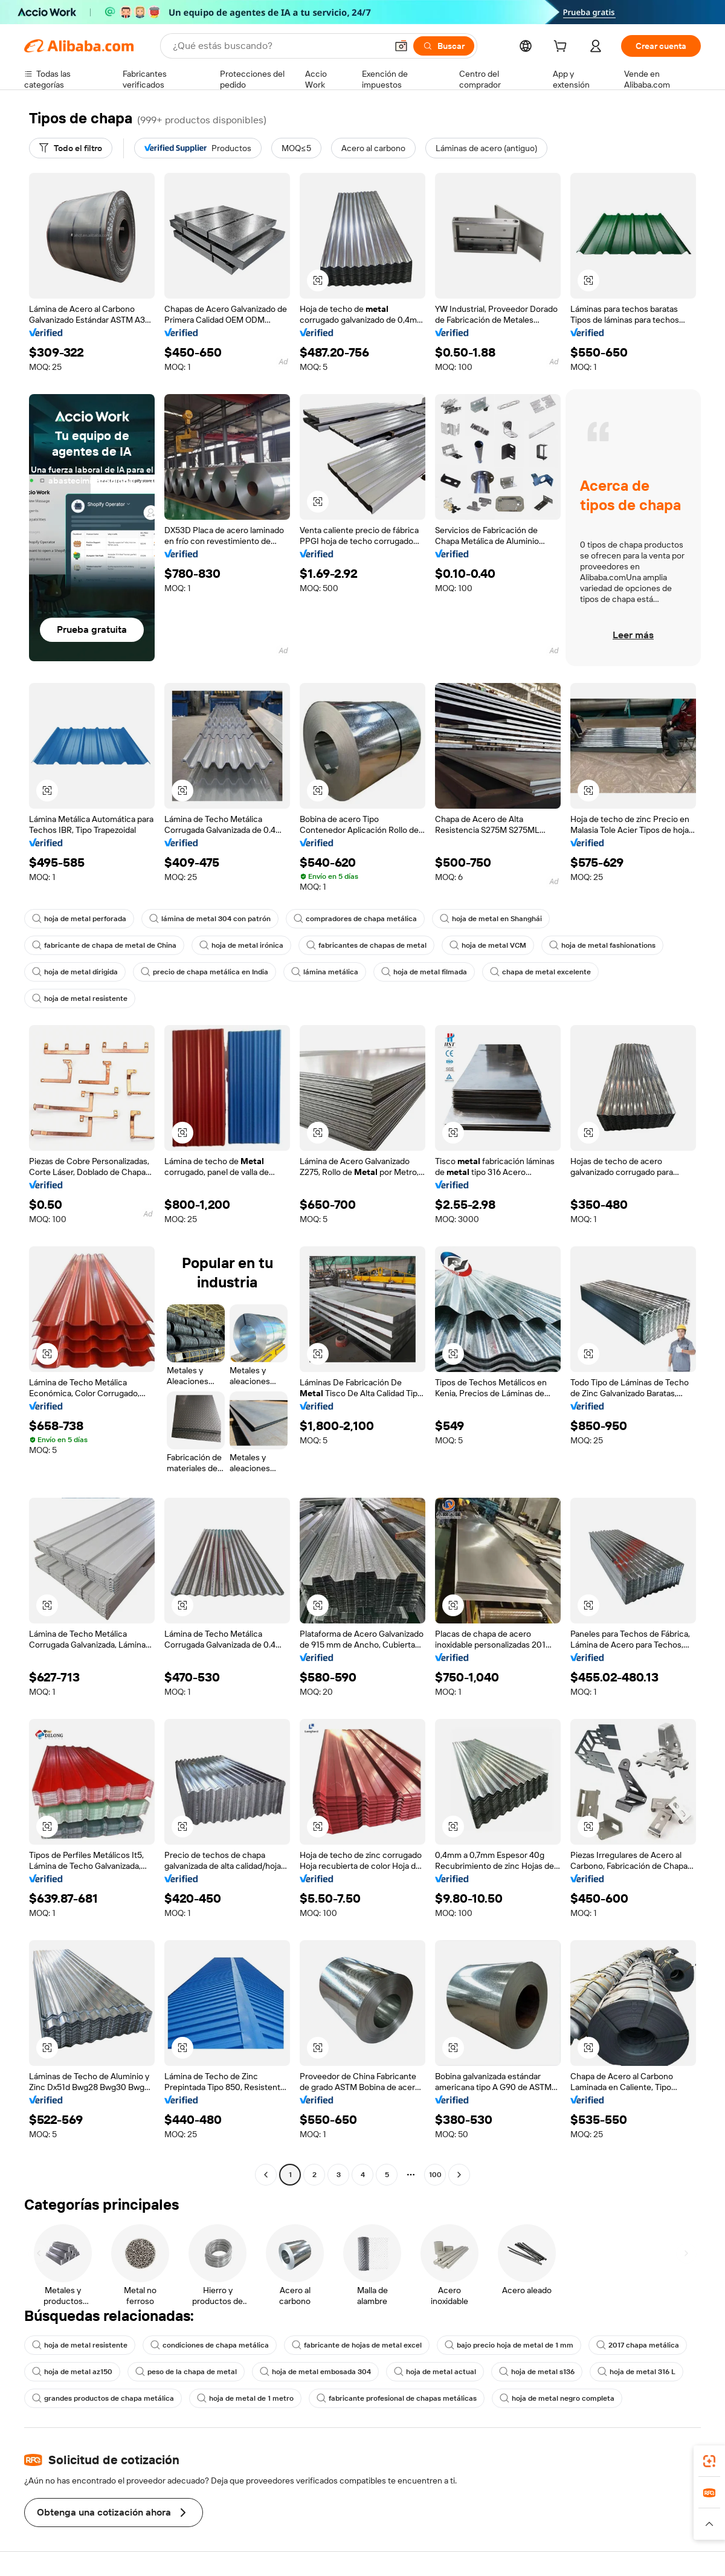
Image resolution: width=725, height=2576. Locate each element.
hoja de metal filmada (424, 972)
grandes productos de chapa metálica (103, 2398)
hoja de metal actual (435, 2372)
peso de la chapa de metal (186, 2372)
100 (435, 2174)
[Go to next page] (459, 2175)
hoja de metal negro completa (557, 2398)
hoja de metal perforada (79, 919)
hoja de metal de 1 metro (245, 2398)
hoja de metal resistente (79, 998)
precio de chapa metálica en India (204, 972)
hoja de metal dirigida (75, 972)
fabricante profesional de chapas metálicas (397, 2398)
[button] (401, 46)
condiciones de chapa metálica (209, 2345)
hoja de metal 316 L (636, 2372)
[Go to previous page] (266, 2175)
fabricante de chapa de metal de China (104, 945)
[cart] (562, 48)
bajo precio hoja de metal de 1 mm (509, 2345)
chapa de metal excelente (540, 972)
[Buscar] (443, 46)
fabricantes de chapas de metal (366, 945)
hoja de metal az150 (72, 2372)
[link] (709, 2461)
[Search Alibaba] (278, 46)
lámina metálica (324, 972)
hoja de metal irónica (241, 945)
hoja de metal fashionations (602, 945)
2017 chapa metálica (637, 2345)
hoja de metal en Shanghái (491, 919)
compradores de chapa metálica (355, 919)
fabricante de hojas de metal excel (357, 2345)
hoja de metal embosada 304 (315, 2372)
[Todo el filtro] (70, 148)
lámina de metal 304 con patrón (210, 919)
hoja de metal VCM (488, 945)
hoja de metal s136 (537, 2372)
